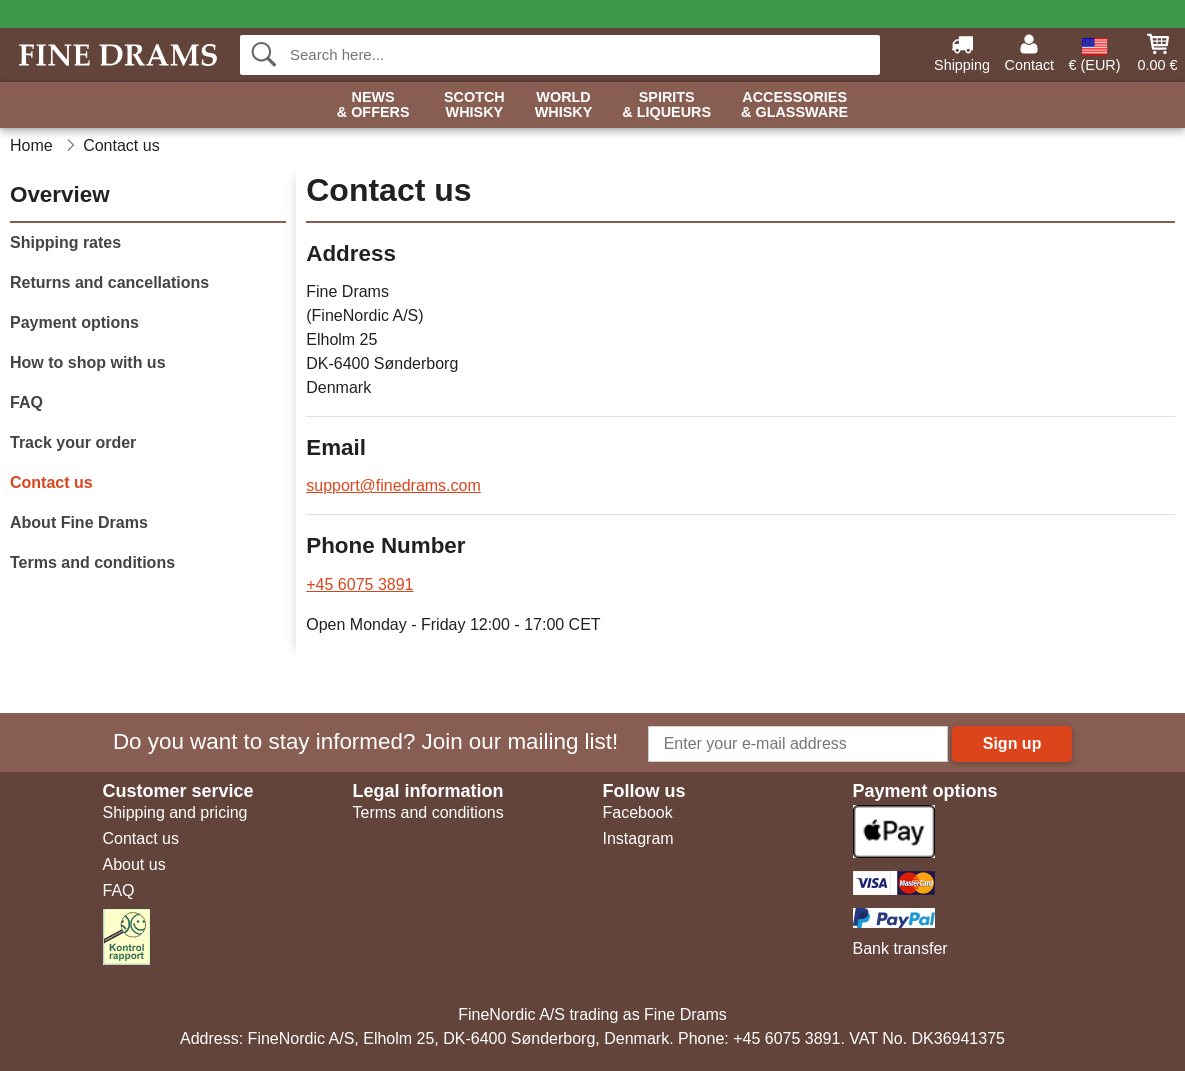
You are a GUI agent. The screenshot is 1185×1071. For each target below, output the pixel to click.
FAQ (26, 402)
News (373, 105)
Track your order (73, 442)
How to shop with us (88, 362)
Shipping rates (65, 242)
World (564, 105)
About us (134, 864)
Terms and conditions (92, 562)
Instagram (638, 838)
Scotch (474, 105)
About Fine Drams (79, 522)
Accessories (794, 105)
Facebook (638, 812)
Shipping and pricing (175, 812)
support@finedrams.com (393, 485)
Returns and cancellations (109, 282)
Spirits (666, 105)
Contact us (51, 482)
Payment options (74, 322)
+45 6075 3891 (359, 584)
